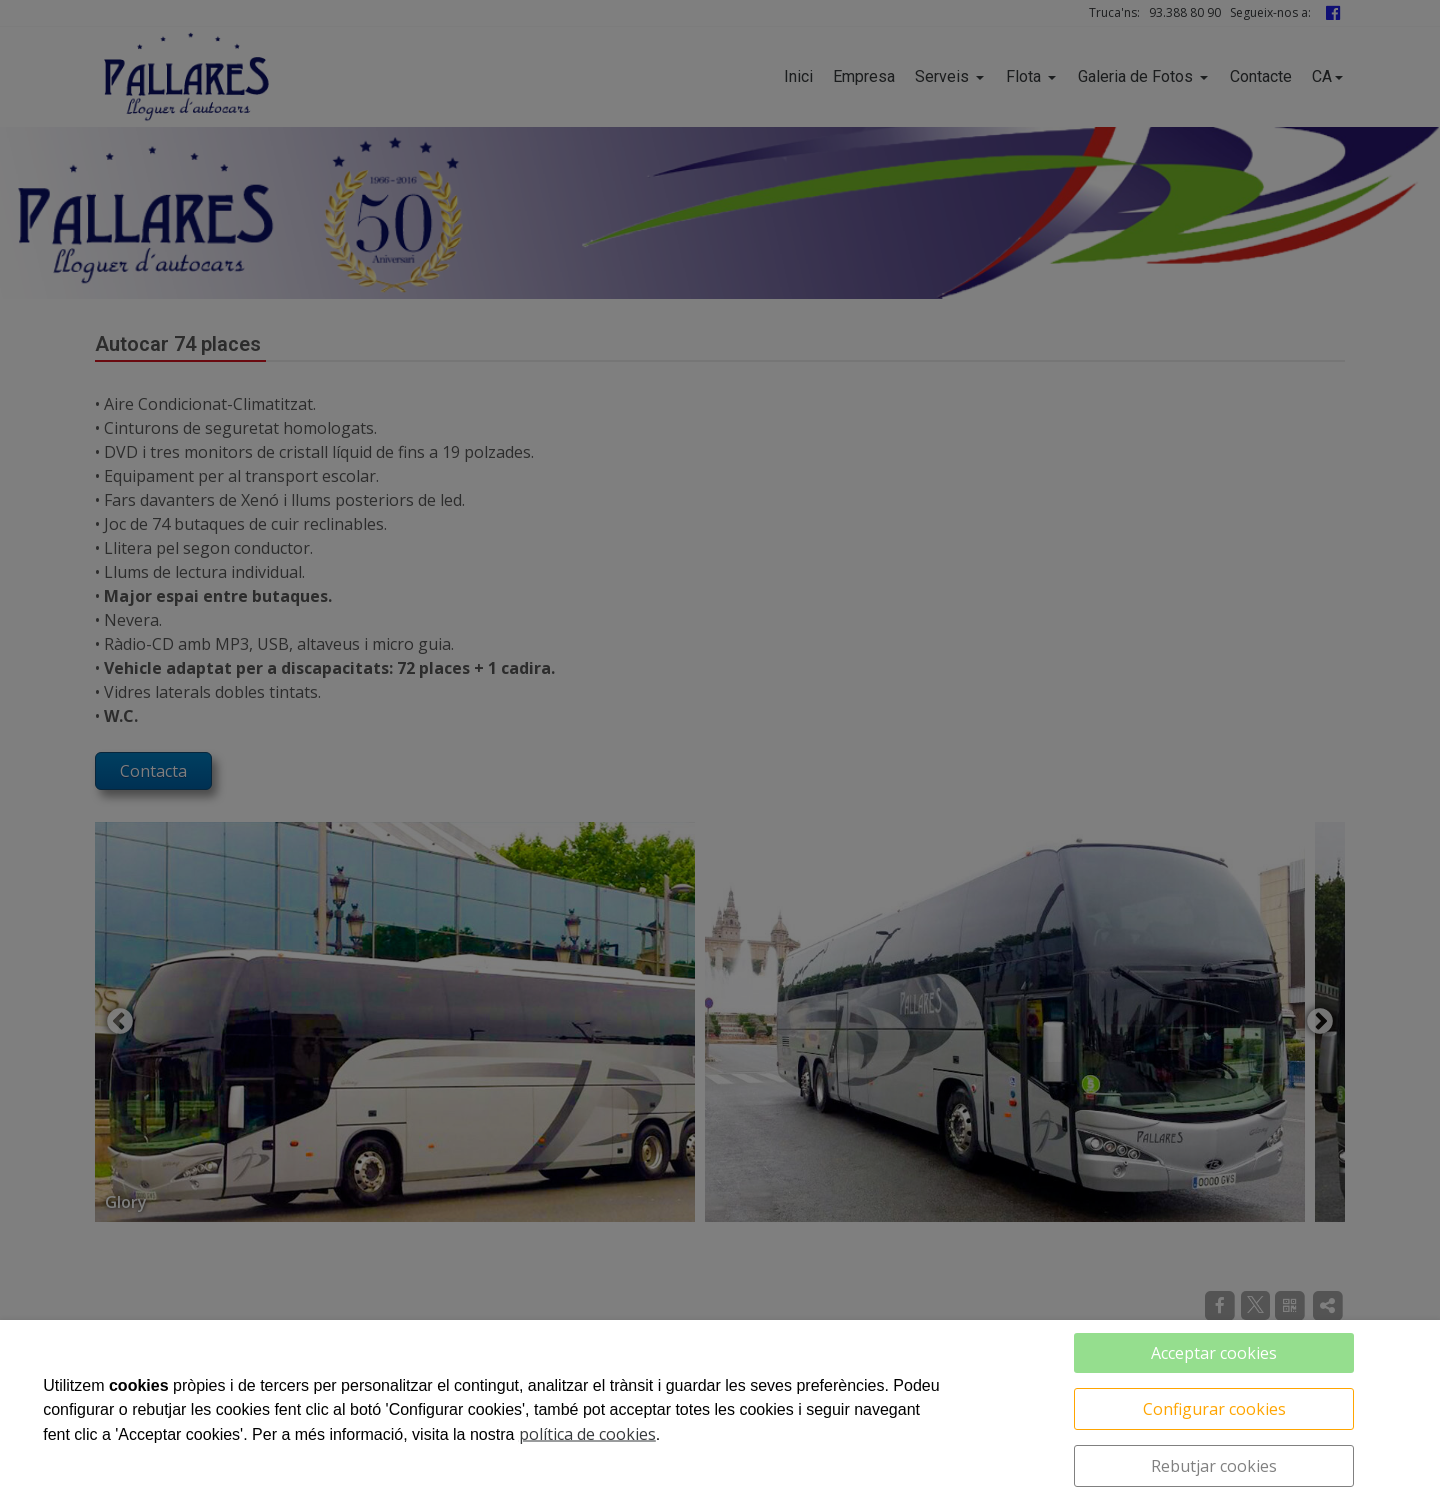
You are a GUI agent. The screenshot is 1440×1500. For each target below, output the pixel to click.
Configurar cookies (1214, 1409)
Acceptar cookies (1214, 1353)
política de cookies (587, 1434)
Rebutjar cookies (1214, 1466)
